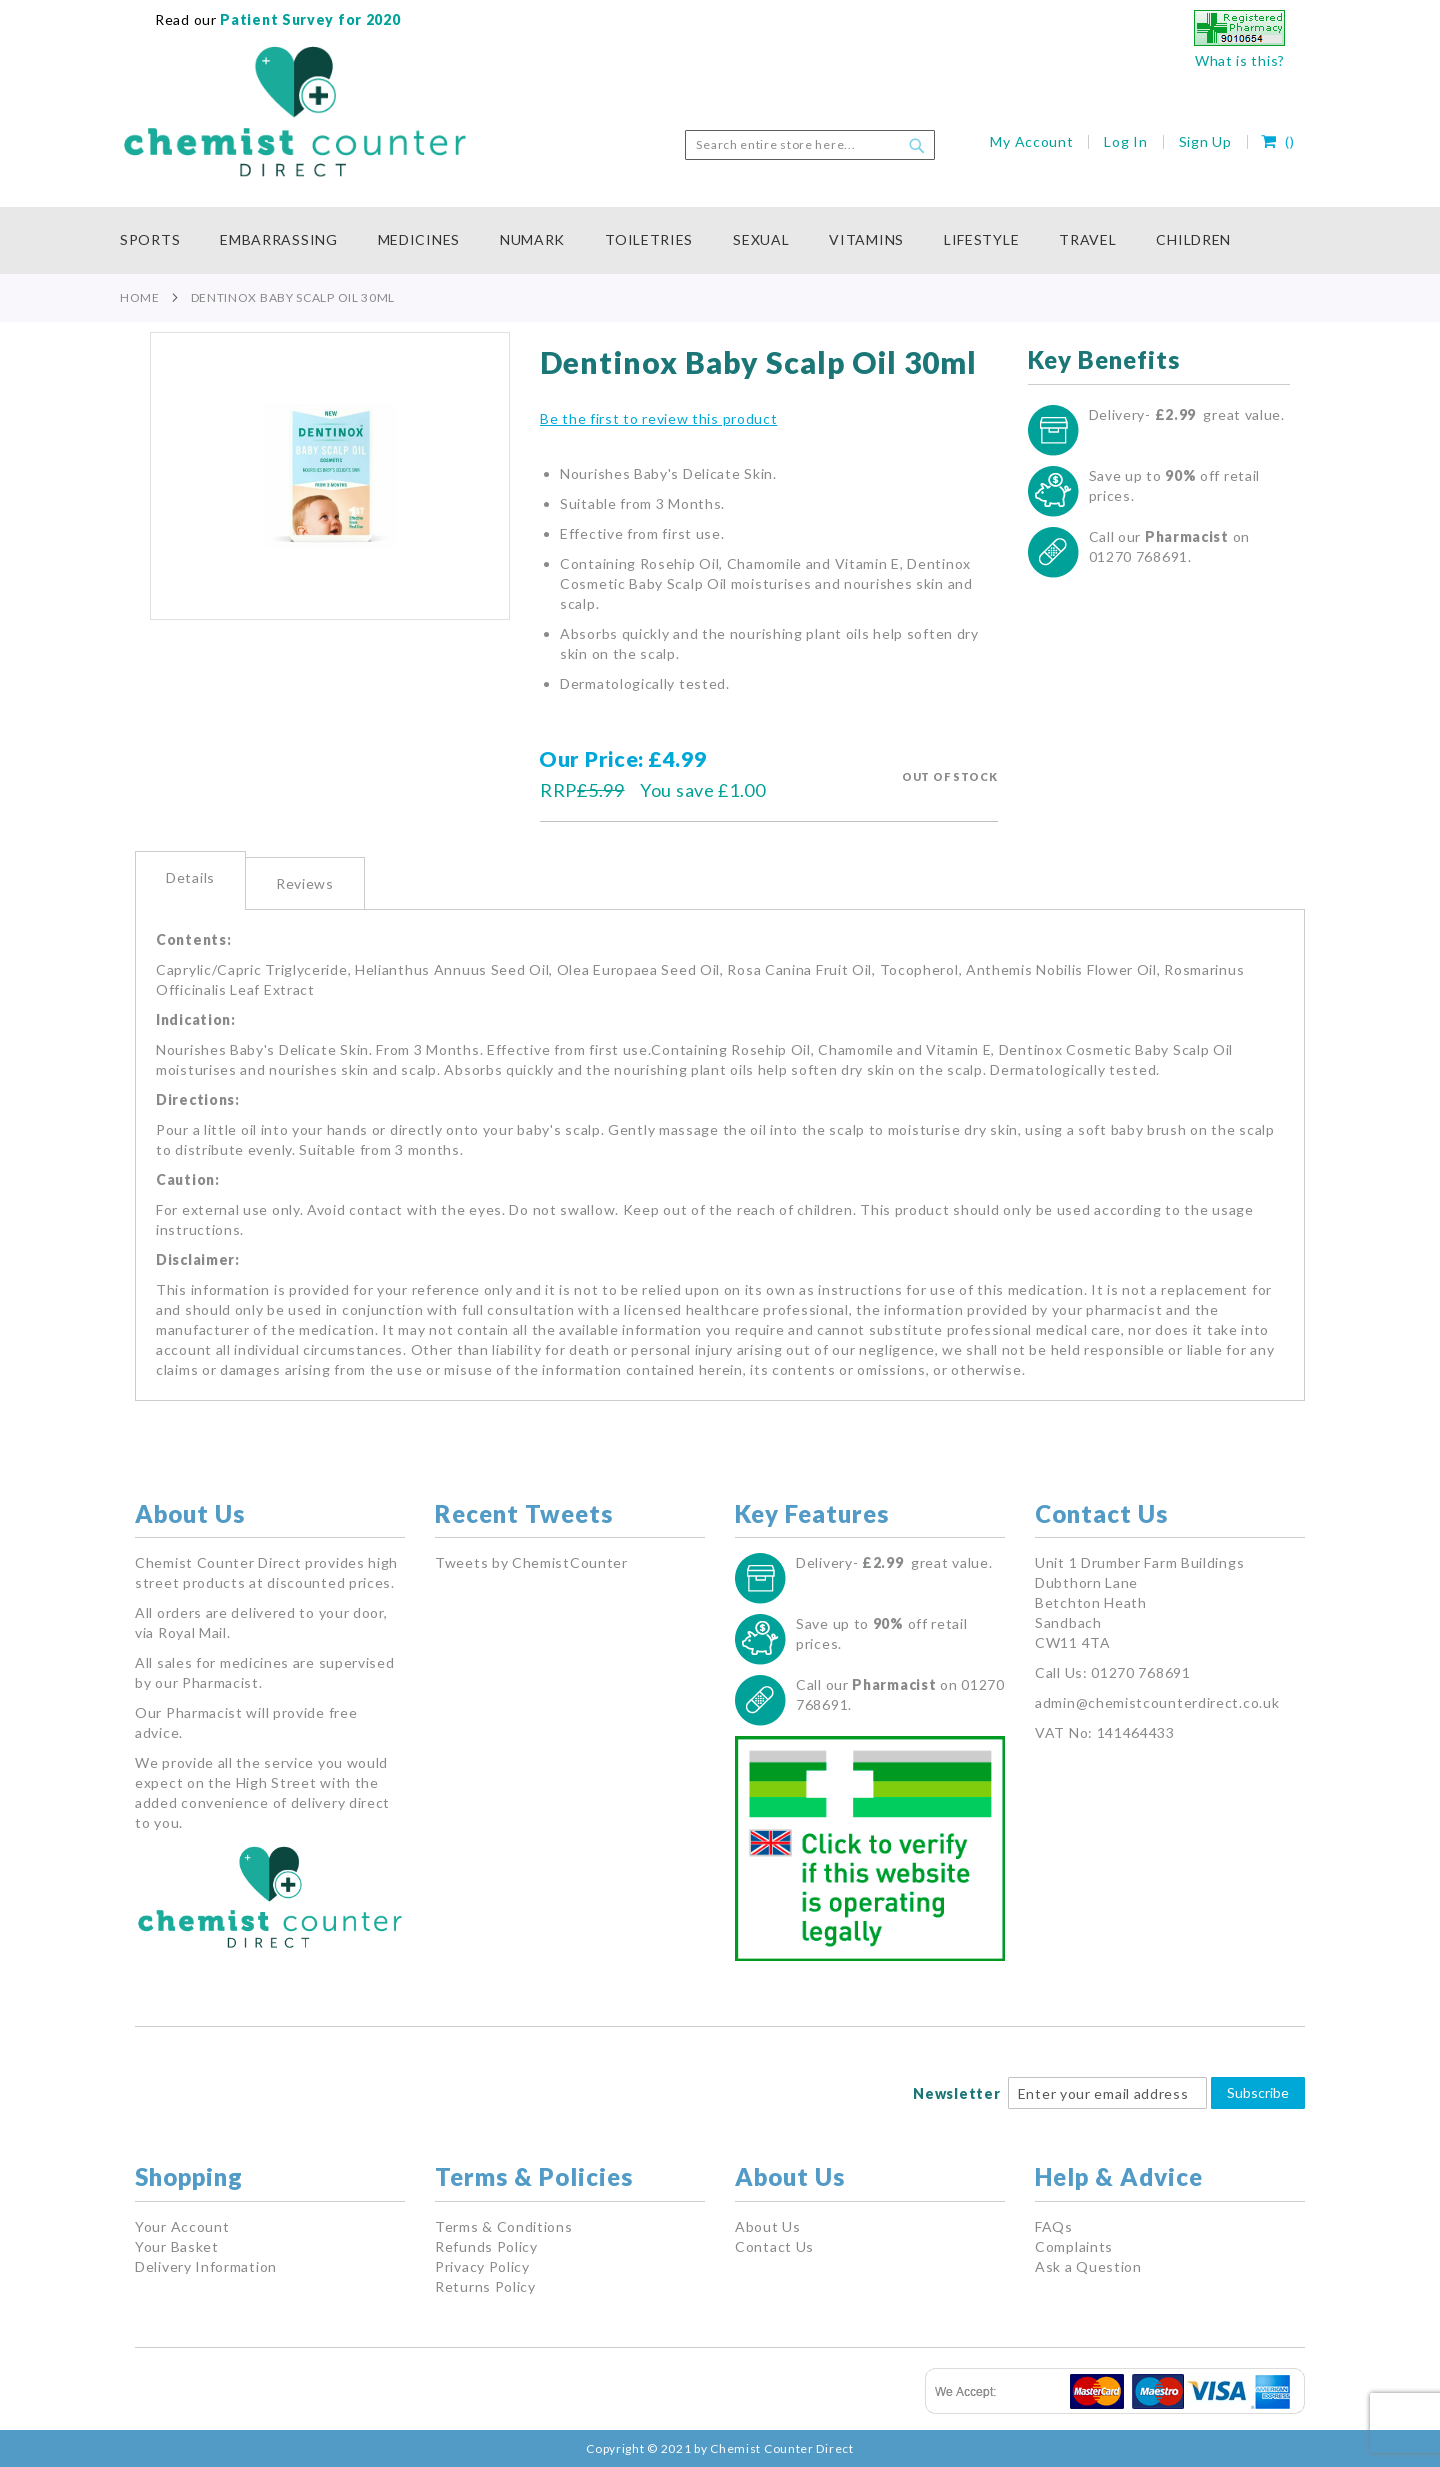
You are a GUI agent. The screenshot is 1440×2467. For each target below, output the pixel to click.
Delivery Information (206, 2266)
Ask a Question (1088, 2266)
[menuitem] (160, 240)
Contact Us (774, 2246)
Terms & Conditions (504, 2226)
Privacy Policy (482, 2266)
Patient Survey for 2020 (309, 19)
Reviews (305, 883)
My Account (1031, 141)
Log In (1125, 141)
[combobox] (810, 145)
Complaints (1074, 2246)
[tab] (190, 880)
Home (140, 297)
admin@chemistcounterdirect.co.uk (1157, 1702)
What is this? (1240, 60)
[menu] (720, 240)
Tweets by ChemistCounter (531, 1562)
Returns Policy (485, 2286)
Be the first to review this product (659, 418)
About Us (768, 2226)
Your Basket (177, 2246)
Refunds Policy (486, 2246)
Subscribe (1258, 2092)
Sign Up (1205, 141)
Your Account (182, 2226)
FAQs (1054, 2226)
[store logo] (295, 112)
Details (190, 877)
